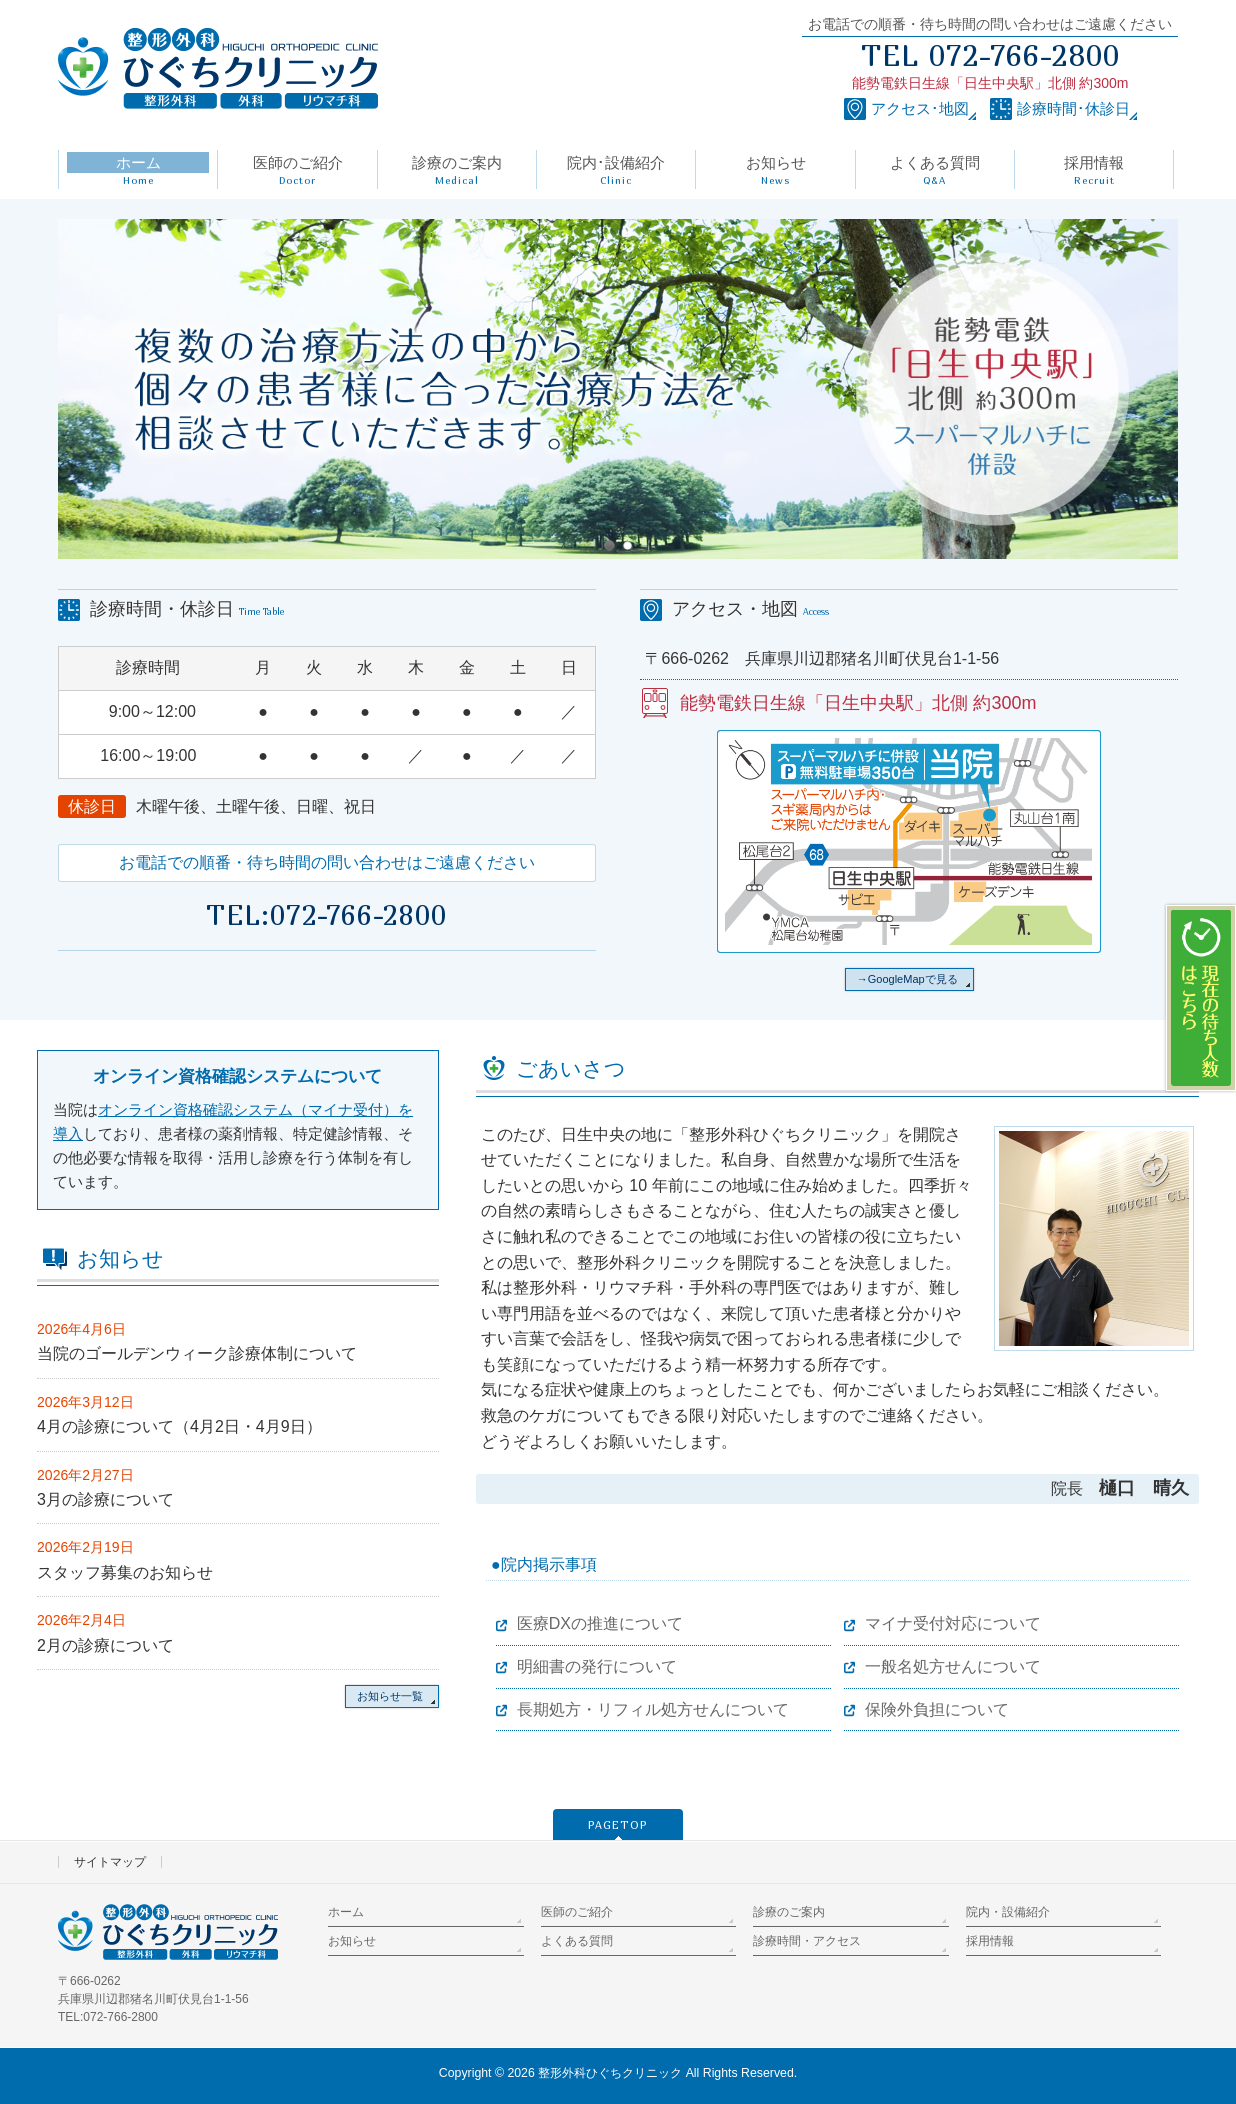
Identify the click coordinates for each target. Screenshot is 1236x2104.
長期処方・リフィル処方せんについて (653, 1709)
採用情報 (990, 1941)
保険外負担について (937, 1709)
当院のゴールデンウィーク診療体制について (197, 1353)
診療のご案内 (789, 1912)
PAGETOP (618, 1824)
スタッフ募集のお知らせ (125, 1572)
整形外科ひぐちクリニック (610, 2073)
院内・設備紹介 (1008, 1912)
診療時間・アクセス (807, 1941)
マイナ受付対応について (953, 1623)
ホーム (346, 1912)
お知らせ (352, 1941)
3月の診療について (105, 1499)
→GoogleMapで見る (907, 979)
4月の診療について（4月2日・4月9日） (179, 1426)
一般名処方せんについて (953, 1666)
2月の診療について (105, 1645)
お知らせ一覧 (390, 1696)
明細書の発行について (597, 1666)
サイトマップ (110, 1862)
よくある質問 (577, 1941)
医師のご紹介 (577, 1912)
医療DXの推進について (600, 1623)
